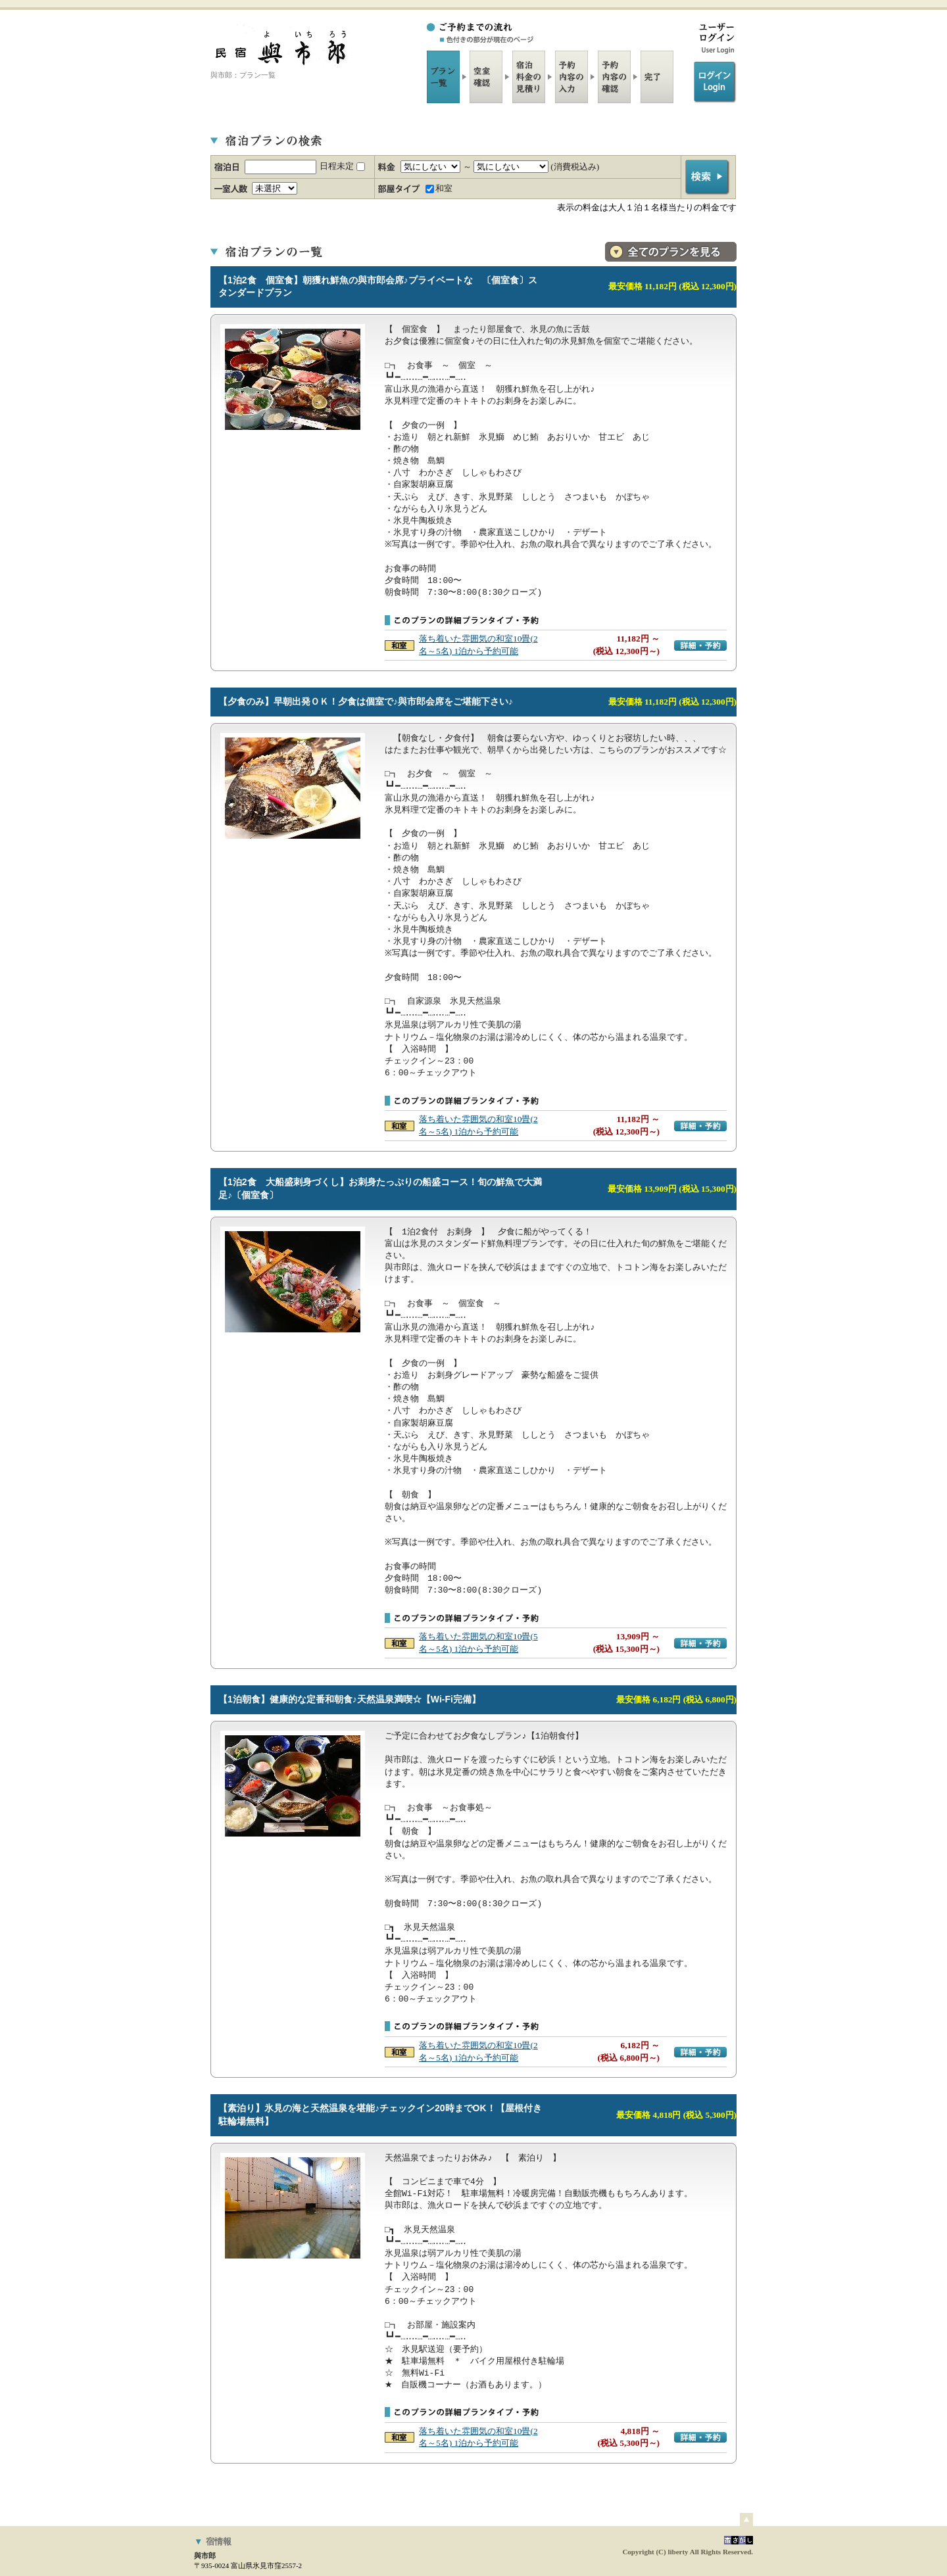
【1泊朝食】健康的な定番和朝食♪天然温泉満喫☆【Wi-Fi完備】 (349, 1699)
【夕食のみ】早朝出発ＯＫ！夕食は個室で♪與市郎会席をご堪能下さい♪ (365, 701)
